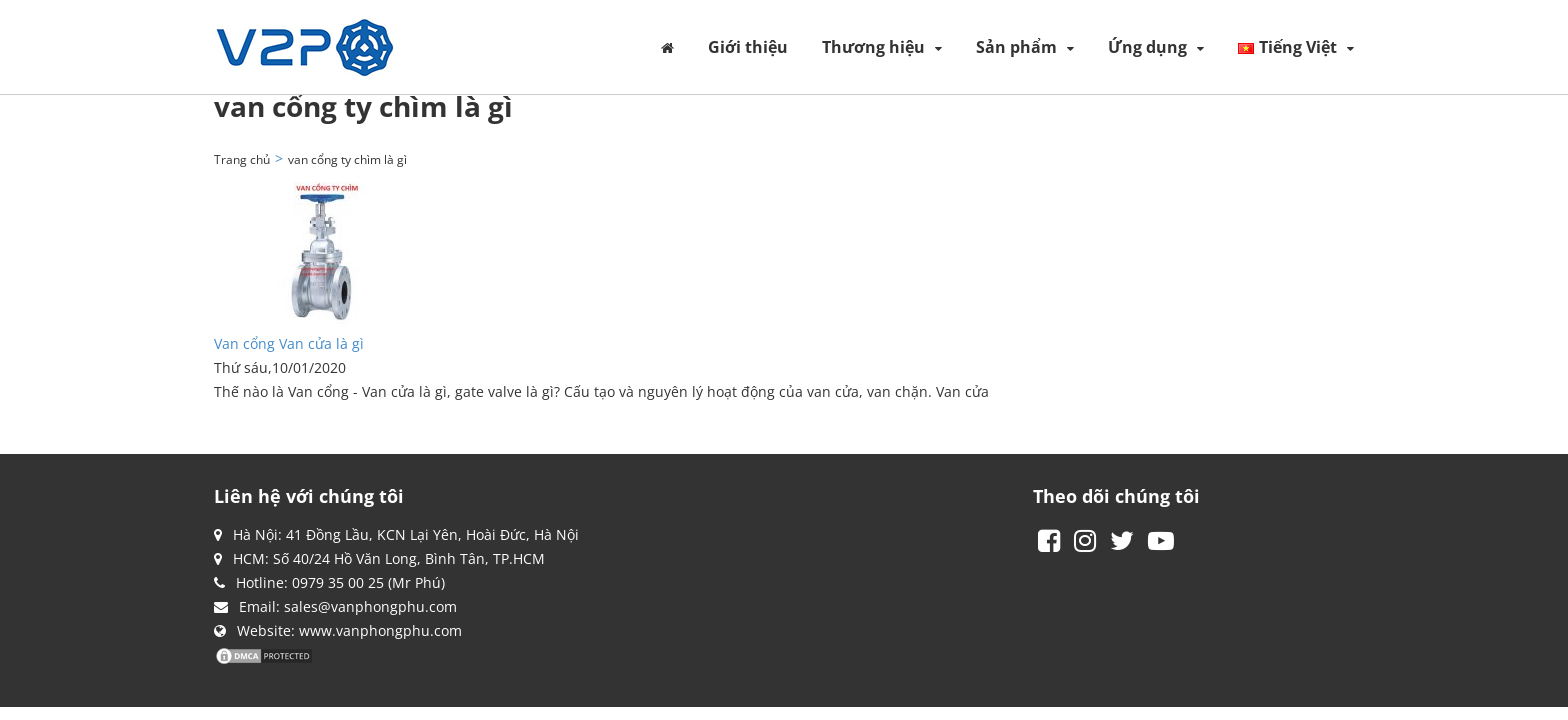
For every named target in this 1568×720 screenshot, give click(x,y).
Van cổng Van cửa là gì (289, 343)
